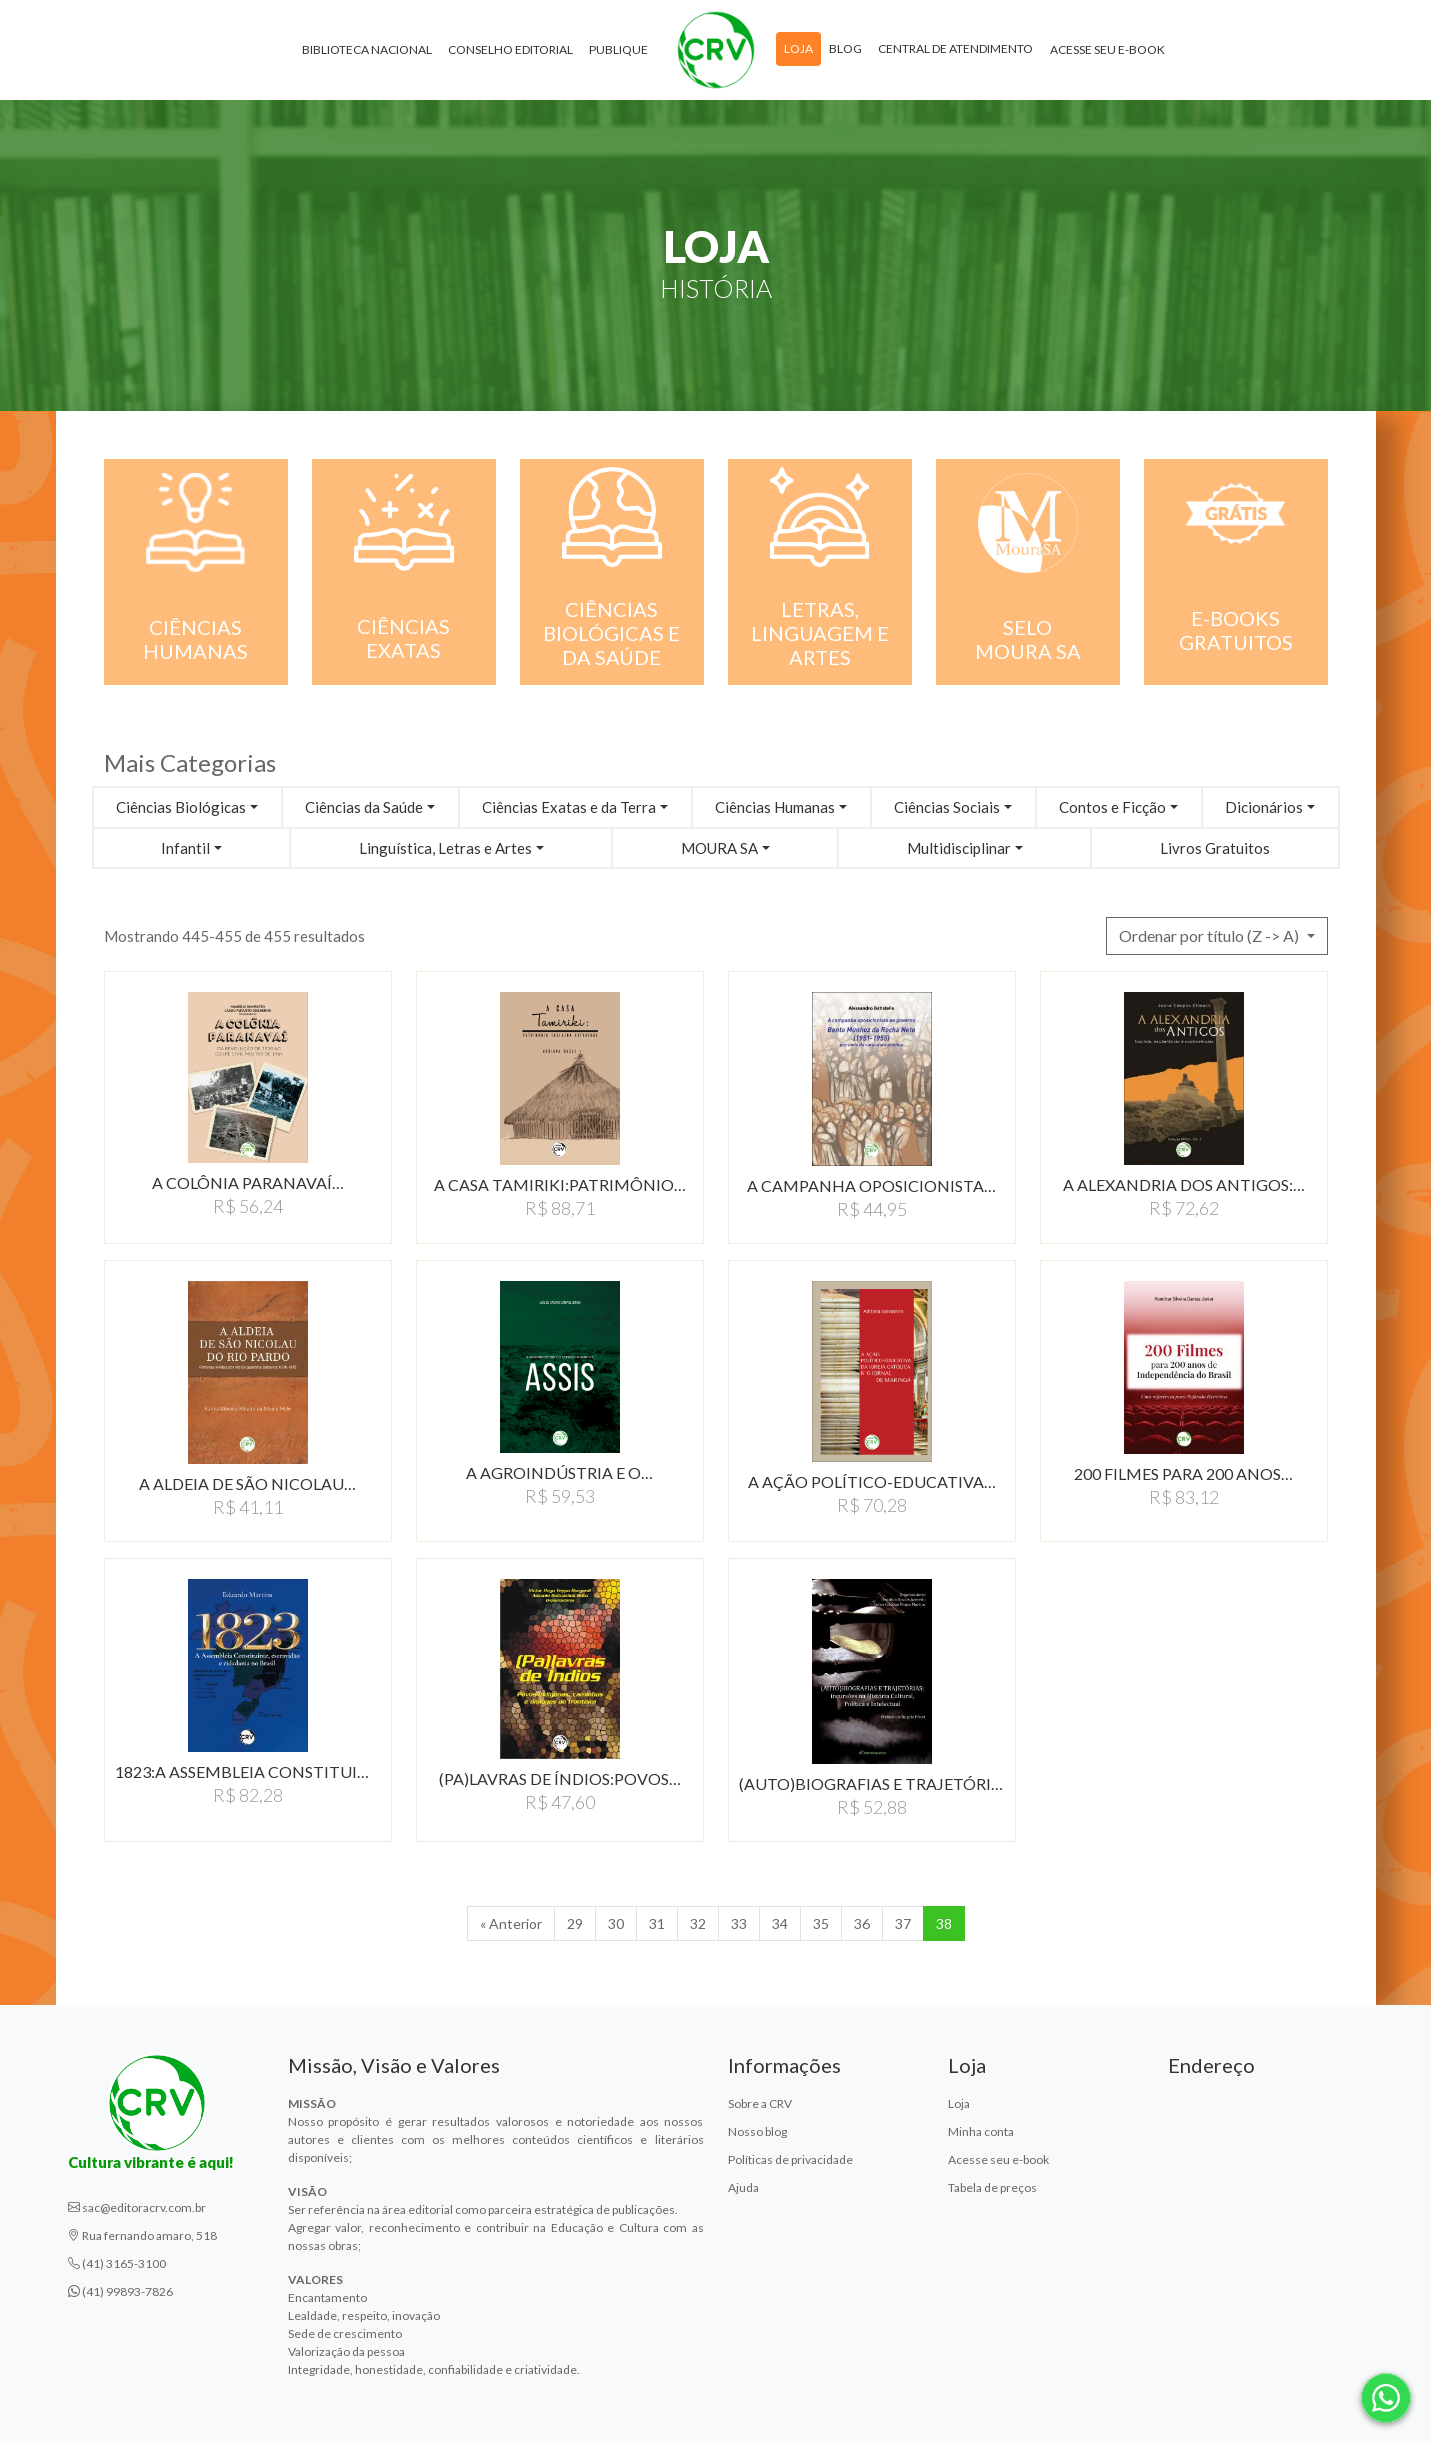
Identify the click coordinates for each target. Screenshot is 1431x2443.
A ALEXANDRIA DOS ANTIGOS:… (1184, 1184)
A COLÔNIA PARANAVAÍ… (248, 1182)
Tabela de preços (992, 2187)
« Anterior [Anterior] (511, 1923)
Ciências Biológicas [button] (181, 807)
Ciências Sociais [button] (947, 807)
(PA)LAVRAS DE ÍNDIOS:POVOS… (560, 1778)
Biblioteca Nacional (367, 49)
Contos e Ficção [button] (1112, 807)
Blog (845, 48)
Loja (798, 48)
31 (657, 1923)
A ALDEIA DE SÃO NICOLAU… (247, 1483)
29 (575, 1923)
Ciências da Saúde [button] (364, 807)
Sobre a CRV (760, 2103)
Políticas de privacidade (790, 2159)
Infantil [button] (185, 848)
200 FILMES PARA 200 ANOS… (1183, 1473)
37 (903, 1923)
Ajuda (743, 2187)
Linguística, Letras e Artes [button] (445, 848)
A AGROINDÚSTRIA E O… (559, 1472)
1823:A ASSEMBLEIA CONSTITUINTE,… (248, 1771)
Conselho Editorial (510, 49)
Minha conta (981, 2131)
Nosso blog (757, 2131)
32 (698, 1923)
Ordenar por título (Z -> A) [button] (1210, 935)
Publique (618, 49)
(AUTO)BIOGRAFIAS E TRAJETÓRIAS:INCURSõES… (872, 1783)
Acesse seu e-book (1107, 49)
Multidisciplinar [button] (959, 848)
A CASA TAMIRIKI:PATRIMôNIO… (560, 1184)
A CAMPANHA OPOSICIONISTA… (871, 1185)
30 (616, 1923)
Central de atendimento (955, 48)
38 (944, 1923)
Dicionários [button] (1264, 807)
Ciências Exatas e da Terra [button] (569, 807)
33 (739, 1923)
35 (821, 1923)
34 (780, 1923)
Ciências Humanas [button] (775, 807)
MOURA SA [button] (719, 848)
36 (862, 1923)
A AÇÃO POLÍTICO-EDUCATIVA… (872, 1481)
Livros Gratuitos (1215, 848)
